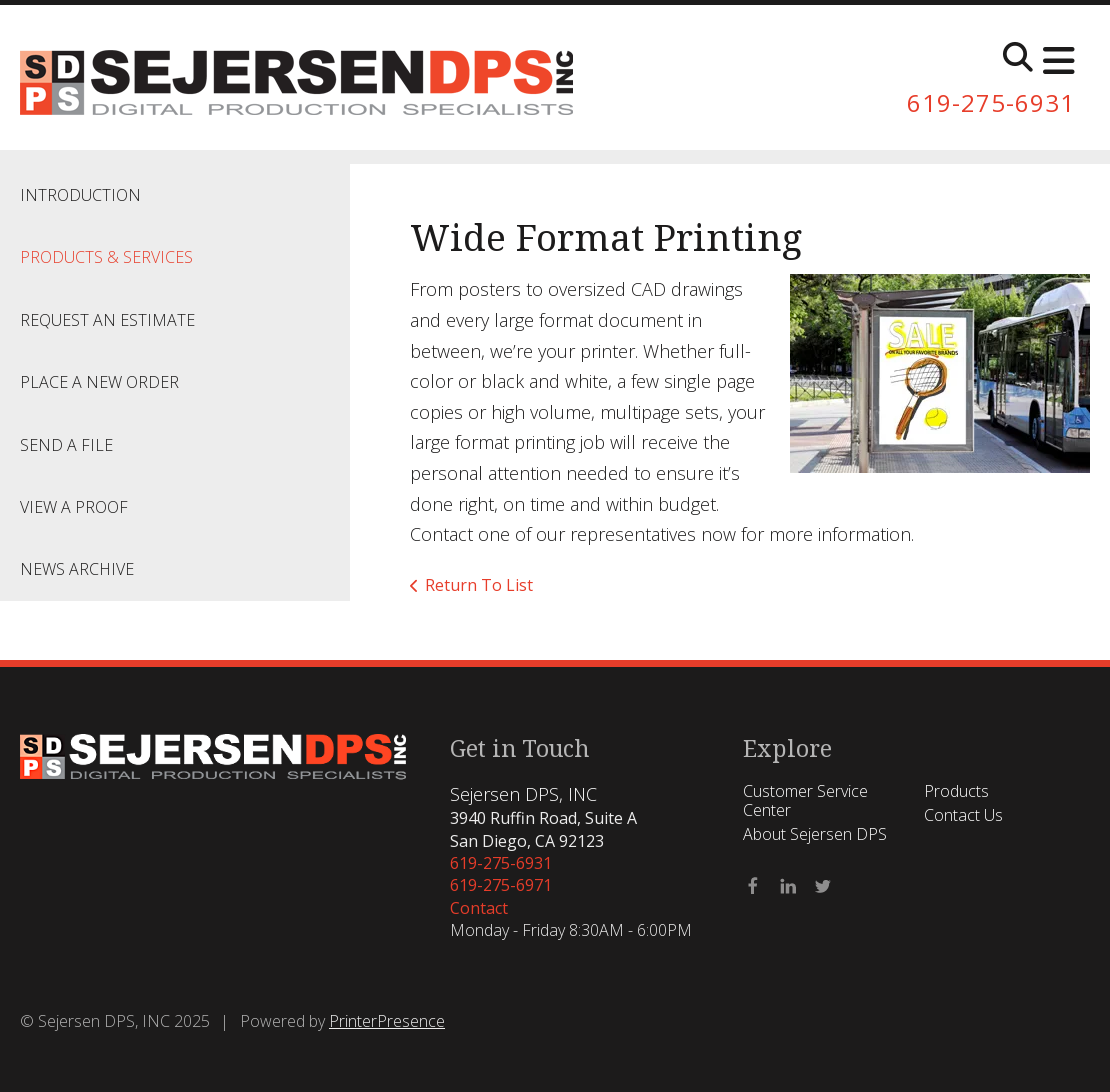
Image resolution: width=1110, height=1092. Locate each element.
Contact (479, 908)
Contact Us (963, 815)
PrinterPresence (387, 1021)
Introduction (80, 195)
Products (956, 791)
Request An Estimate (107, 320)
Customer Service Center (805, 800)
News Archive (77, 569)
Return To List (479, 585)
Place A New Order (99, 382)
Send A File (66, 445)
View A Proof (74, 507)
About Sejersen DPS (815, 834)
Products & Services (106, 257)
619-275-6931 (991, 102)
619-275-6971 (501, 885)
